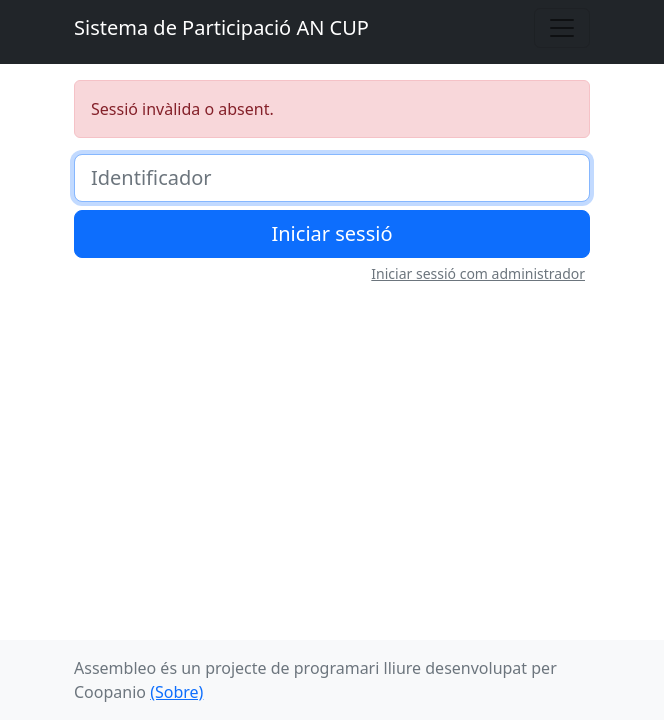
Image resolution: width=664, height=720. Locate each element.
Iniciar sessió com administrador (478, 273)
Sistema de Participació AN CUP (221, 27)
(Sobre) (176, 692)
